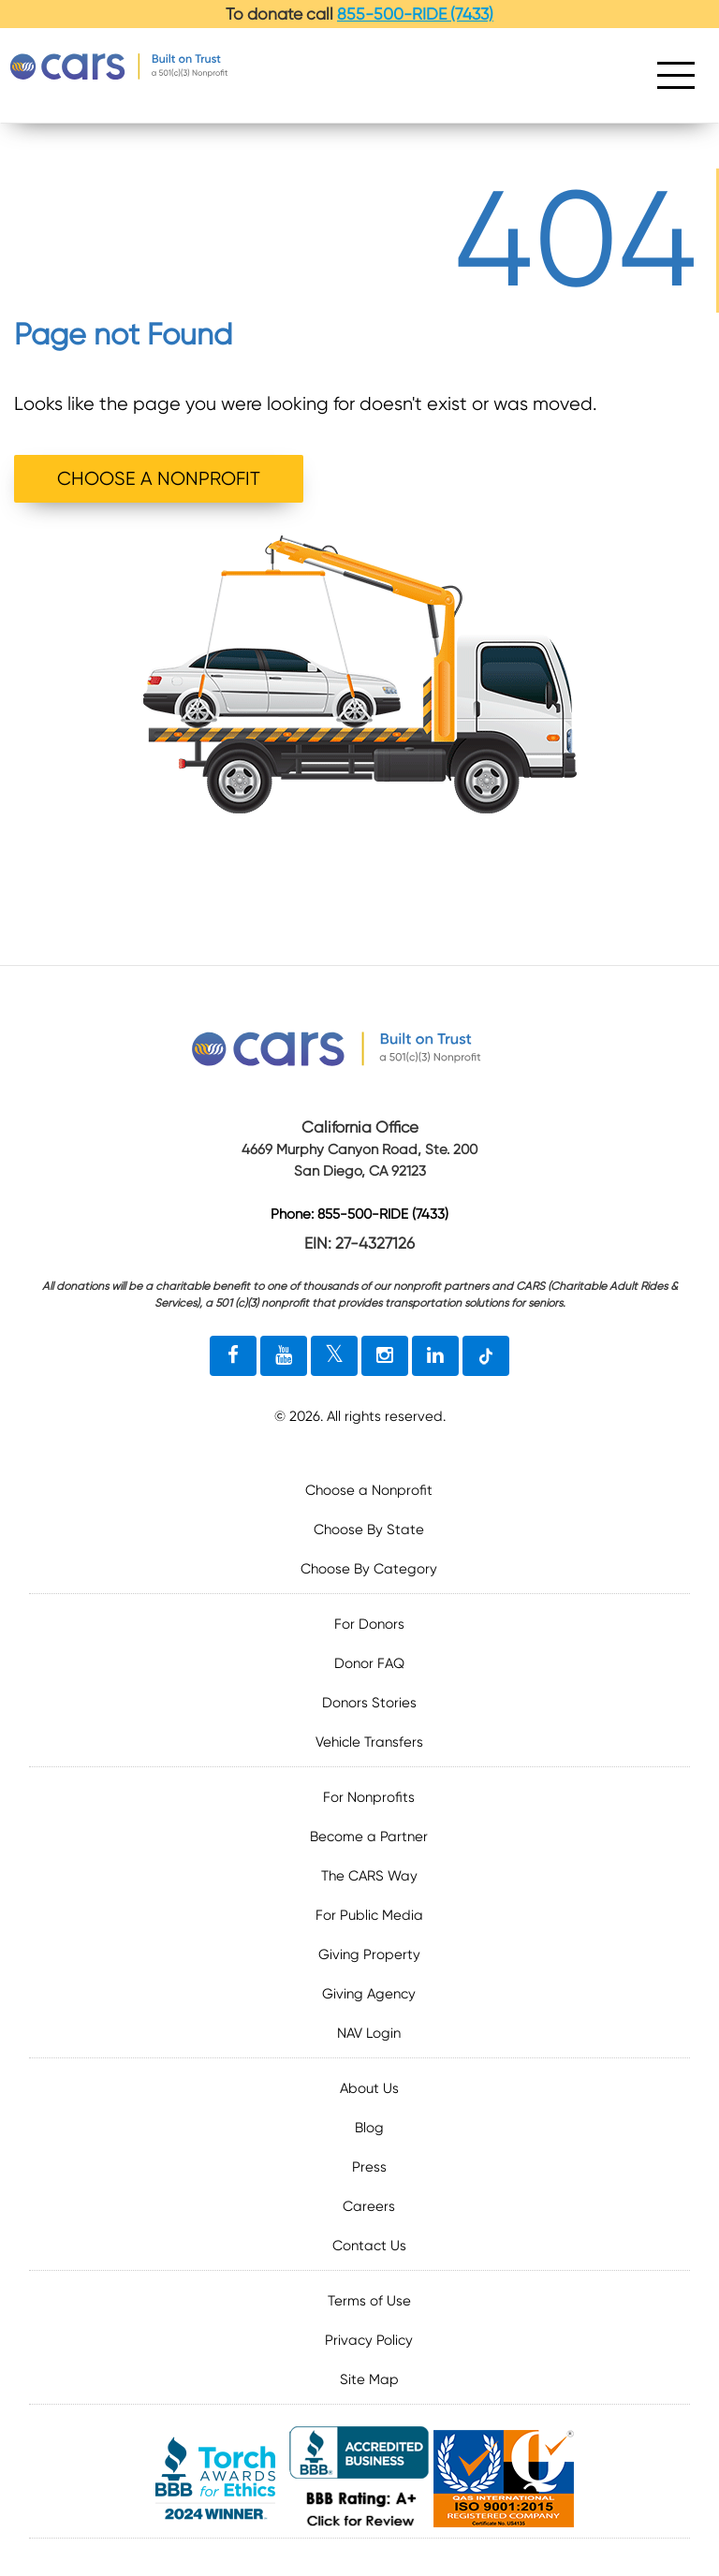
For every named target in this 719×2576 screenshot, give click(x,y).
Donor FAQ (369, 1663)
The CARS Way (369, 1875)
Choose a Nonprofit (369, 1490)
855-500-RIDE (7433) (415, 14)
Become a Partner (369, 1836)
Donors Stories (369, 1702)
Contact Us (369, 2245)
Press (369, 2167)
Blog (369, 2127)
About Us (369, 2088)
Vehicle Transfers (369, 1742)
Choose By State (369, 1529)
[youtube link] (283, 1356)
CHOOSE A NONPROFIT (158, 479)
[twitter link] (334, 1356)
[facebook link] (233, 1356)
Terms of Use (369, 2300)
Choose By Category (369, 1568)
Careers (369, 2206)
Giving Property (369, 1954)
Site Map (369, 2379)
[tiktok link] (485, 1356)
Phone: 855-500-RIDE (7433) (359, 1215)
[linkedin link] (435, 1356)
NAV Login (369, 2033)
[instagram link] (384, 1356)
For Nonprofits (369, 1797)
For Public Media (369, 1915)
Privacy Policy (369, 2340)
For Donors (369, 1624)
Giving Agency (369, 1993)
